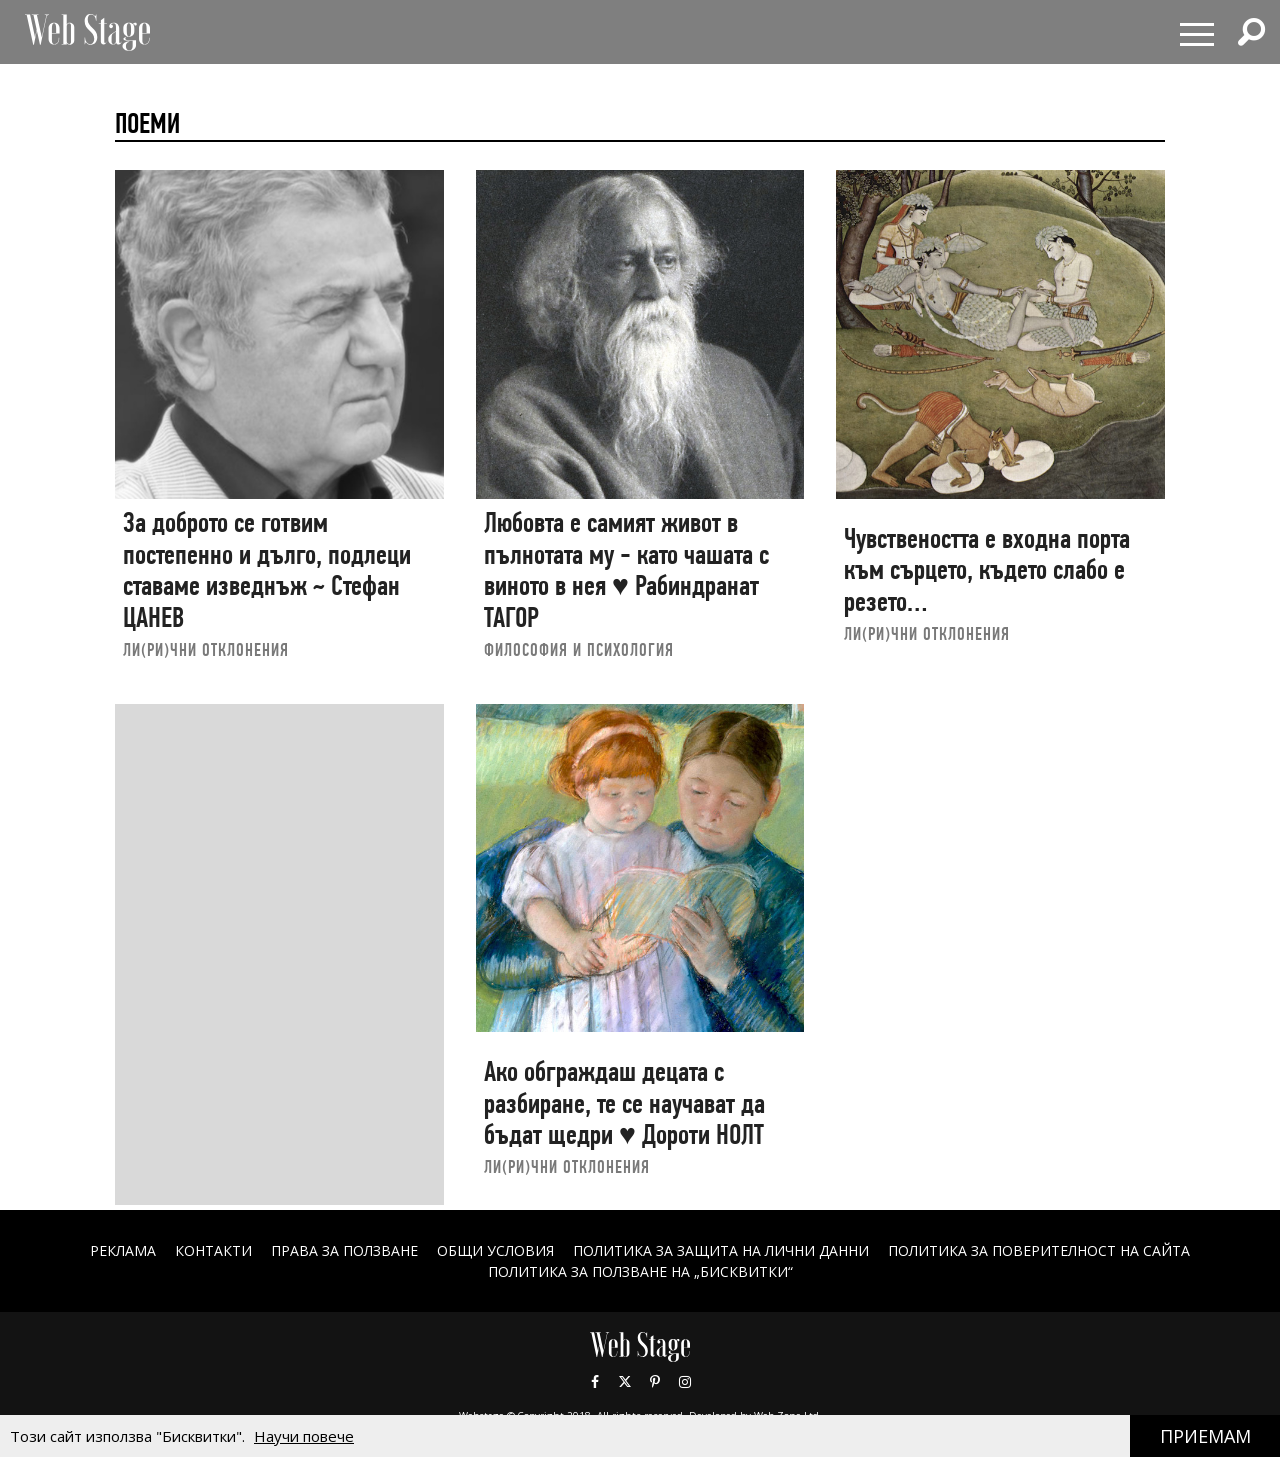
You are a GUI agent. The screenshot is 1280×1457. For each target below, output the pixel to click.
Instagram (685, 1382)
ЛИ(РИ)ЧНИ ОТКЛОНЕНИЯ (206, 649)
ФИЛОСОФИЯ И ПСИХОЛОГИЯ (579, 649)
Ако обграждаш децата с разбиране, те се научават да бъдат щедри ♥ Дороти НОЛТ (624, 1103)
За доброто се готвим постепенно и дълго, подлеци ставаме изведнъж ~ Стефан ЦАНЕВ (267, 570)
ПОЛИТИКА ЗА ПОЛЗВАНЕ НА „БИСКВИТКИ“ (640, 1271)
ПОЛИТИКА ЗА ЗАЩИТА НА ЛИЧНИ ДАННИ (721, 1250)
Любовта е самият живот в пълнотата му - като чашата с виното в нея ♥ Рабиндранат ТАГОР (626, 570)
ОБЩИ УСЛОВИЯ (495, 1250)
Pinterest (655, 1382)
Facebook (595, 1382)
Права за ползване (344, 1250)
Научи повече (304, 1436)
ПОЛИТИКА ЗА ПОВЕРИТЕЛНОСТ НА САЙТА (1039, 1250)
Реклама (123, 1250)
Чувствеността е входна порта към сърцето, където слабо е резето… (987, 570)
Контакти (213, 1250)
